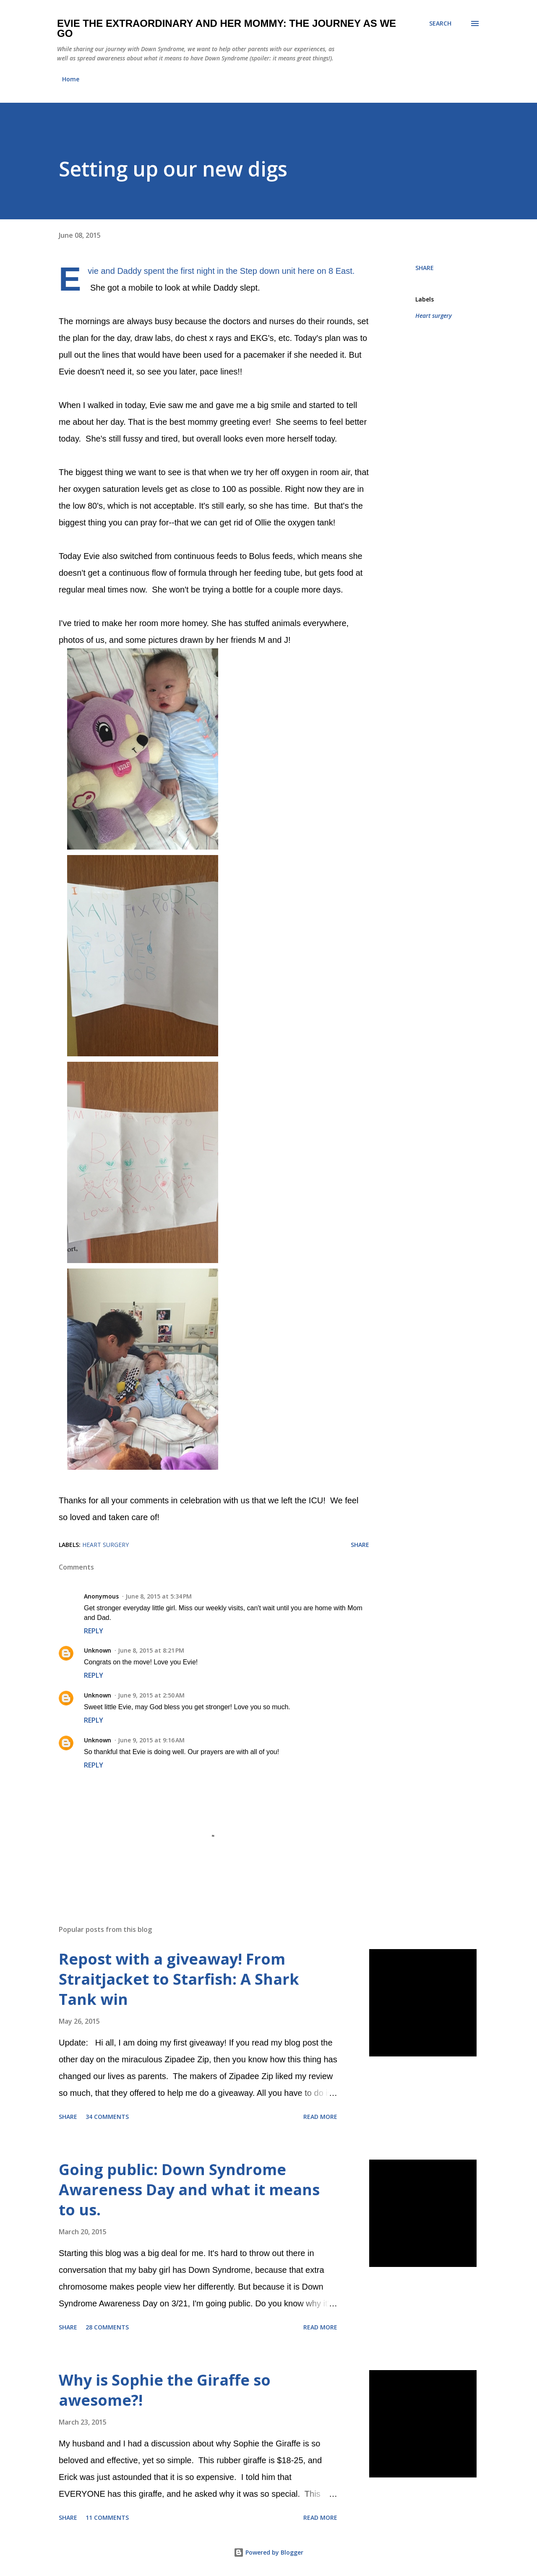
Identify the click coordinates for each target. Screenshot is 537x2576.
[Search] (440, 23)
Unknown (97, 1650)
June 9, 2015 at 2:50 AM (151, 1695)
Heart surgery (433, 316)
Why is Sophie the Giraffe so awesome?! (165, 2390)
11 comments (107, 2517)
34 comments (107, 2117)
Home (70, 79)
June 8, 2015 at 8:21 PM (151, 1650)
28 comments (107, 2327)
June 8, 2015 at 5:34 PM (158, 1596)
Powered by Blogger (268, 2552)
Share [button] (424, 268)
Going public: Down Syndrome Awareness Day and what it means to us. (189, 2189)
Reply (93, 1630)
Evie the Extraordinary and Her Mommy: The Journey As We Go (226, 28)
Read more (320, 2117)
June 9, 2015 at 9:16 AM (151, 1740)
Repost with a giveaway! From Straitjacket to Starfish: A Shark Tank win (179, 1979)
